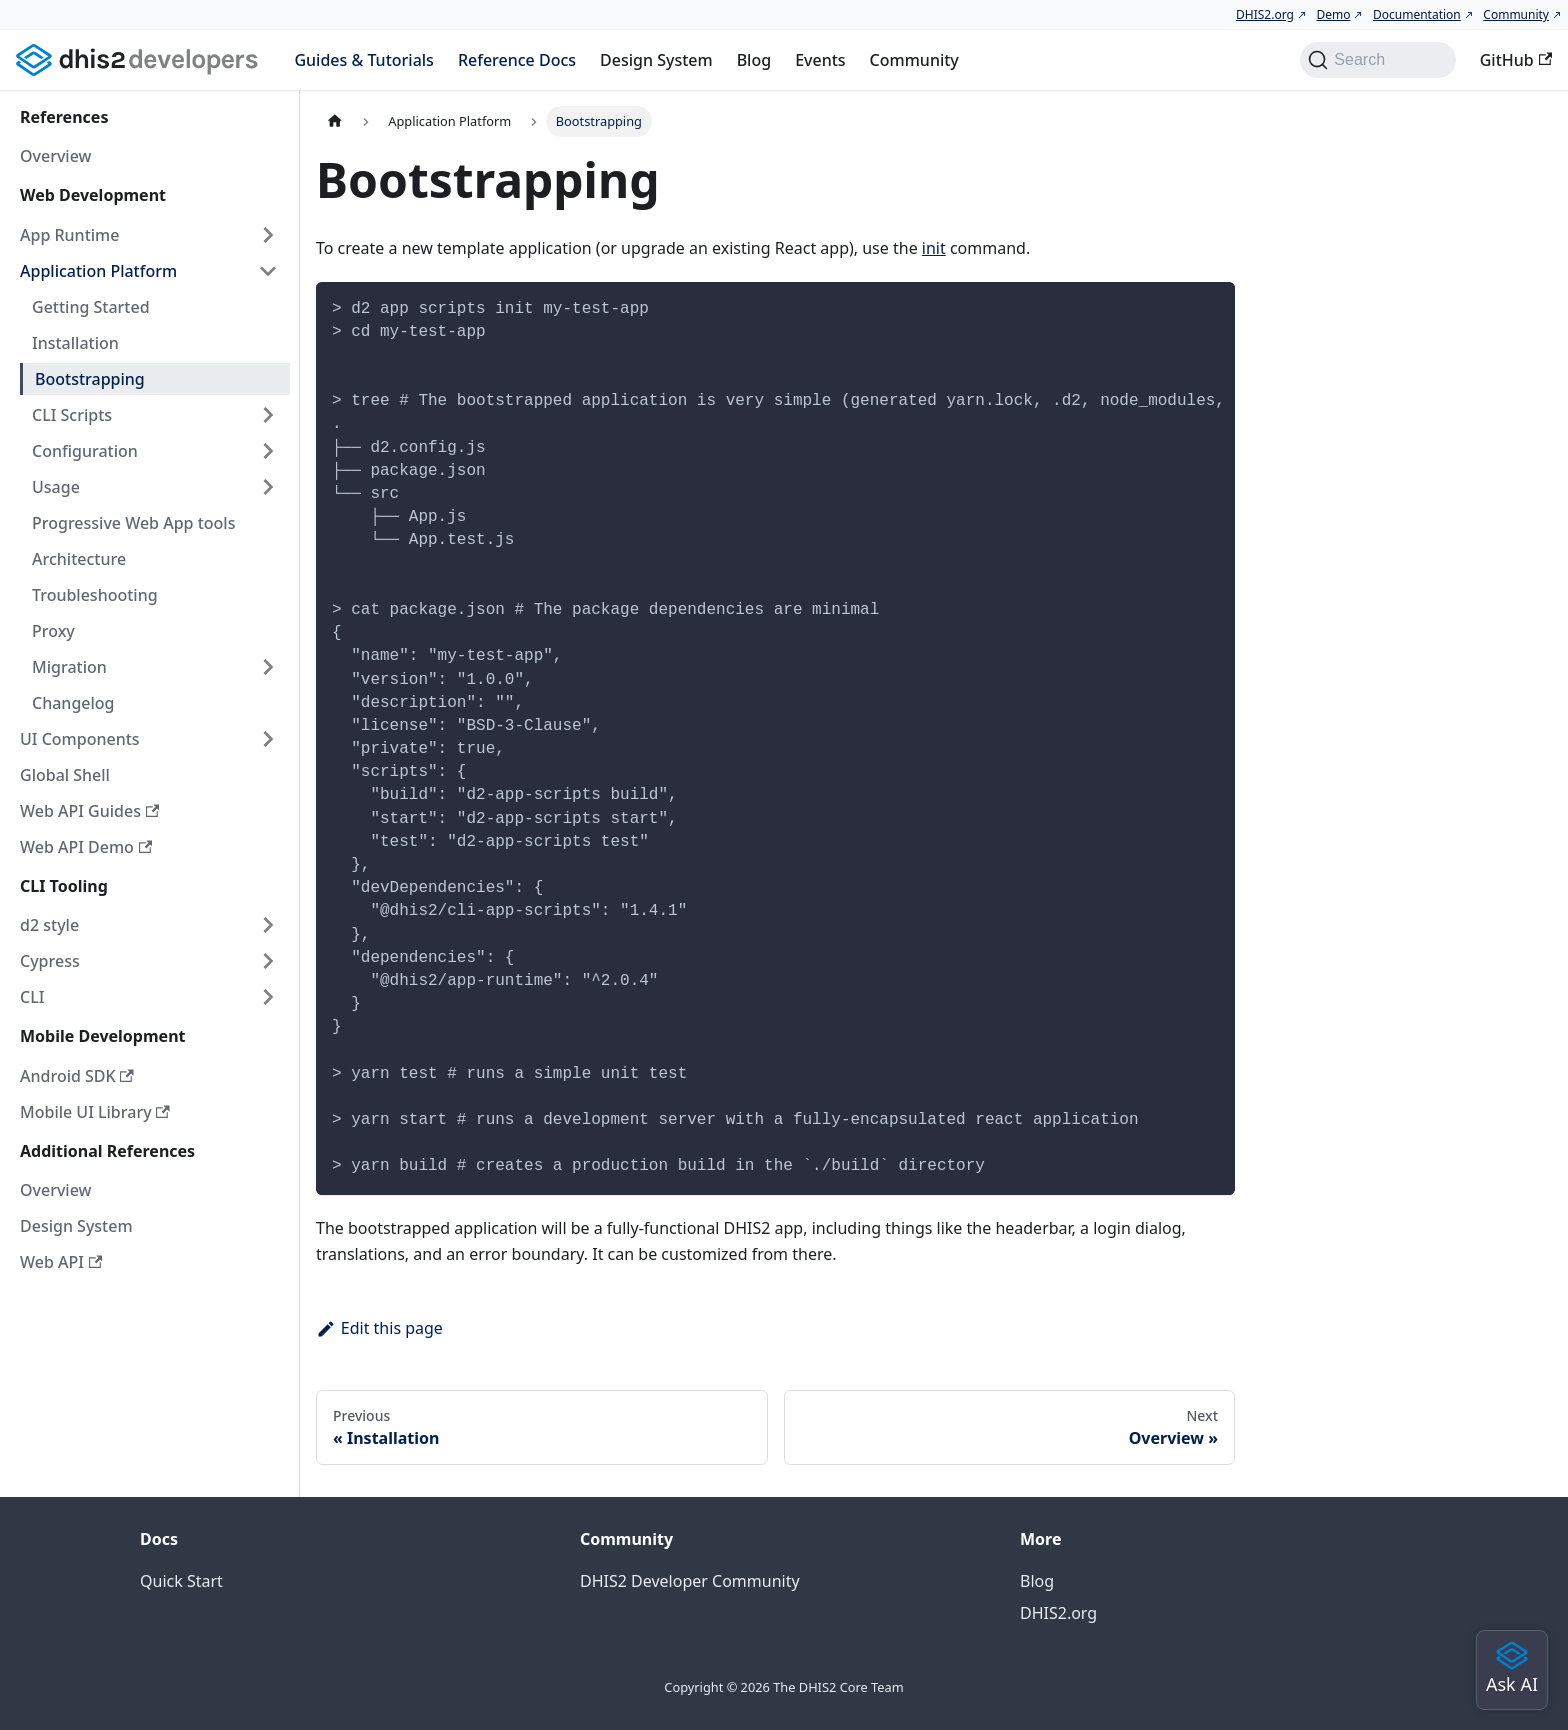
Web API (61, 1262)
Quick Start (181, 1581)
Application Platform (98, 271)
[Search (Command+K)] (1377, 60)
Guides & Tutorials (363, 60)
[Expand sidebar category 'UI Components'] (268, 739)
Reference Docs (517, 60)
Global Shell (65, 775)
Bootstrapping (90, 379)
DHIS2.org (1265, 14)
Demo (1333, 14)
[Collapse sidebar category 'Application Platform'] (268, 271)
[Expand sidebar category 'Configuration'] (268, 451)
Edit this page (379, 1328)
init (934, 248)
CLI (32, 997)
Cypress (50, 961)
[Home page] (335, 121)
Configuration (85, 451)
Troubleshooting (95, 595)
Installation (75, 343)
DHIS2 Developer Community (690, 1581)
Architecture (79, 559)
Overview (55, 156)
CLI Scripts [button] (72, 415)
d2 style (49, 925)
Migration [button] (69, 667)
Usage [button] (56, 487)
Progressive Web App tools (133, 523)
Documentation (1417, 14)
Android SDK (77, 1076)
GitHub (1516, 60)
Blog (754, 60)
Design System (656, 60)
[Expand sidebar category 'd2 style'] (268, 925)
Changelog (73, 703)
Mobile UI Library (95, 1112)
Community (1516, 14)
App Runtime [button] (69, 235)
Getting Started (91, 307)
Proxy (53, 631)
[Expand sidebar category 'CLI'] (268, 997)
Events (820, 60)
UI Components (80, 739)
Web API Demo (86, 847)
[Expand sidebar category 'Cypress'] (268, 961)
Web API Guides (89, 811)
